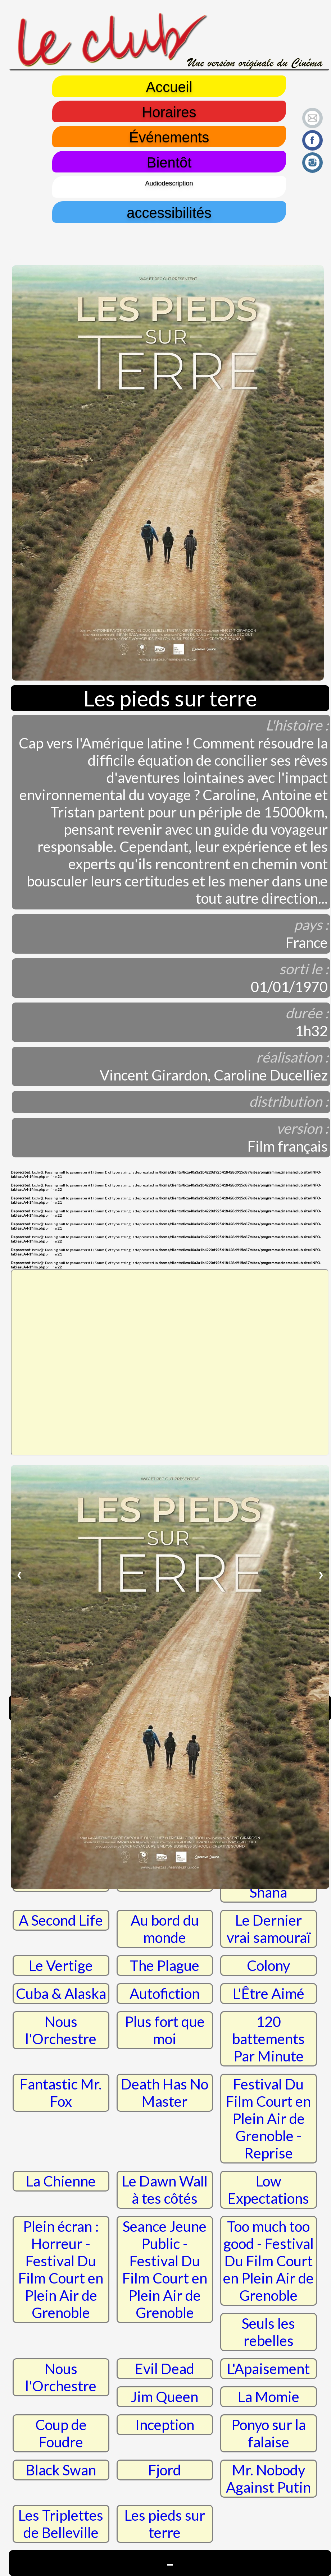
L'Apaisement (268, 2368)
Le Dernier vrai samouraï (268, 1929)
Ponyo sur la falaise (268, 2433)
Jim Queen (164, 2396)
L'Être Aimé (268, 1993)
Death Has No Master (164, 2092)
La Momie (268, 2396)
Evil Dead (164, 2368)
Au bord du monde (165, 1929)
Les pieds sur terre (164, 2524)
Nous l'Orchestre (60, 2030)
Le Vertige (61, 1965)
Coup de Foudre (61, 2433)
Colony (268, 1965)
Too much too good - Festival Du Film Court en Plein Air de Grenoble (268, 2261)
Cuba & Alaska (61, 1993)
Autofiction (165, 1993)
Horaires (169, 111)
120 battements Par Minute (268, 2039)
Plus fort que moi (165, 2030)
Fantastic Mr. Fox (61, 2092)
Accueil (169, 86)
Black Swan (61, 2470)
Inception (164, 2424)
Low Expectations (268, 2189)
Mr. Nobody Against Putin (268, 2478)
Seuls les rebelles (268, 2332)
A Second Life (61, 1920)
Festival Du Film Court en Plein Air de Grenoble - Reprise (268, 2118)
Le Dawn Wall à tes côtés (165, 2189)
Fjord (164, 2470)
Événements (169, 136)
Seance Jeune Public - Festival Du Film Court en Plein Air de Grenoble (164, 2269)
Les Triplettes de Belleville (60, 2524)
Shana (268, 1892)
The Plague (164, 1965)
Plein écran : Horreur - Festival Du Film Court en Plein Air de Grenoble (60, 2269)
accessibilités (169, 212)
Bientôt (169, 162)
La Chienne (61, 2181)
